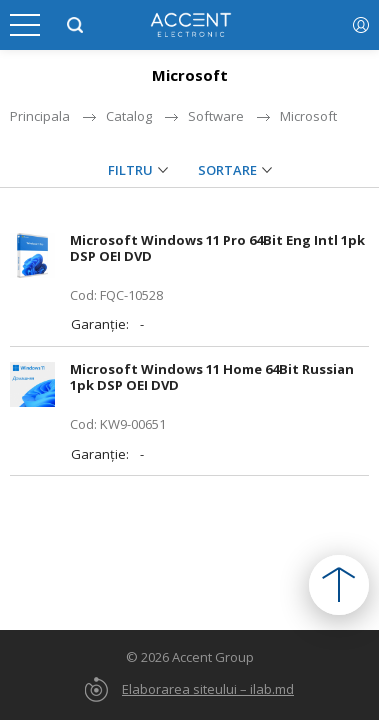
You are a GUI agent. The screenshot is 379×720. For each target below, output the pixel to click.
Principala (40, 116)
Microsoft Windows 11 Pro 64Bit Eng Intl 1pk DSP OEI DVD (217, 248)
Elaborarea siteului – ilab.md (208, 689)
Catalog (129, 116)
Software (216, 116)
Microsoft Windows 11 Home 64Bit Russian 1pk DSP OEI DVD (212, 377)
